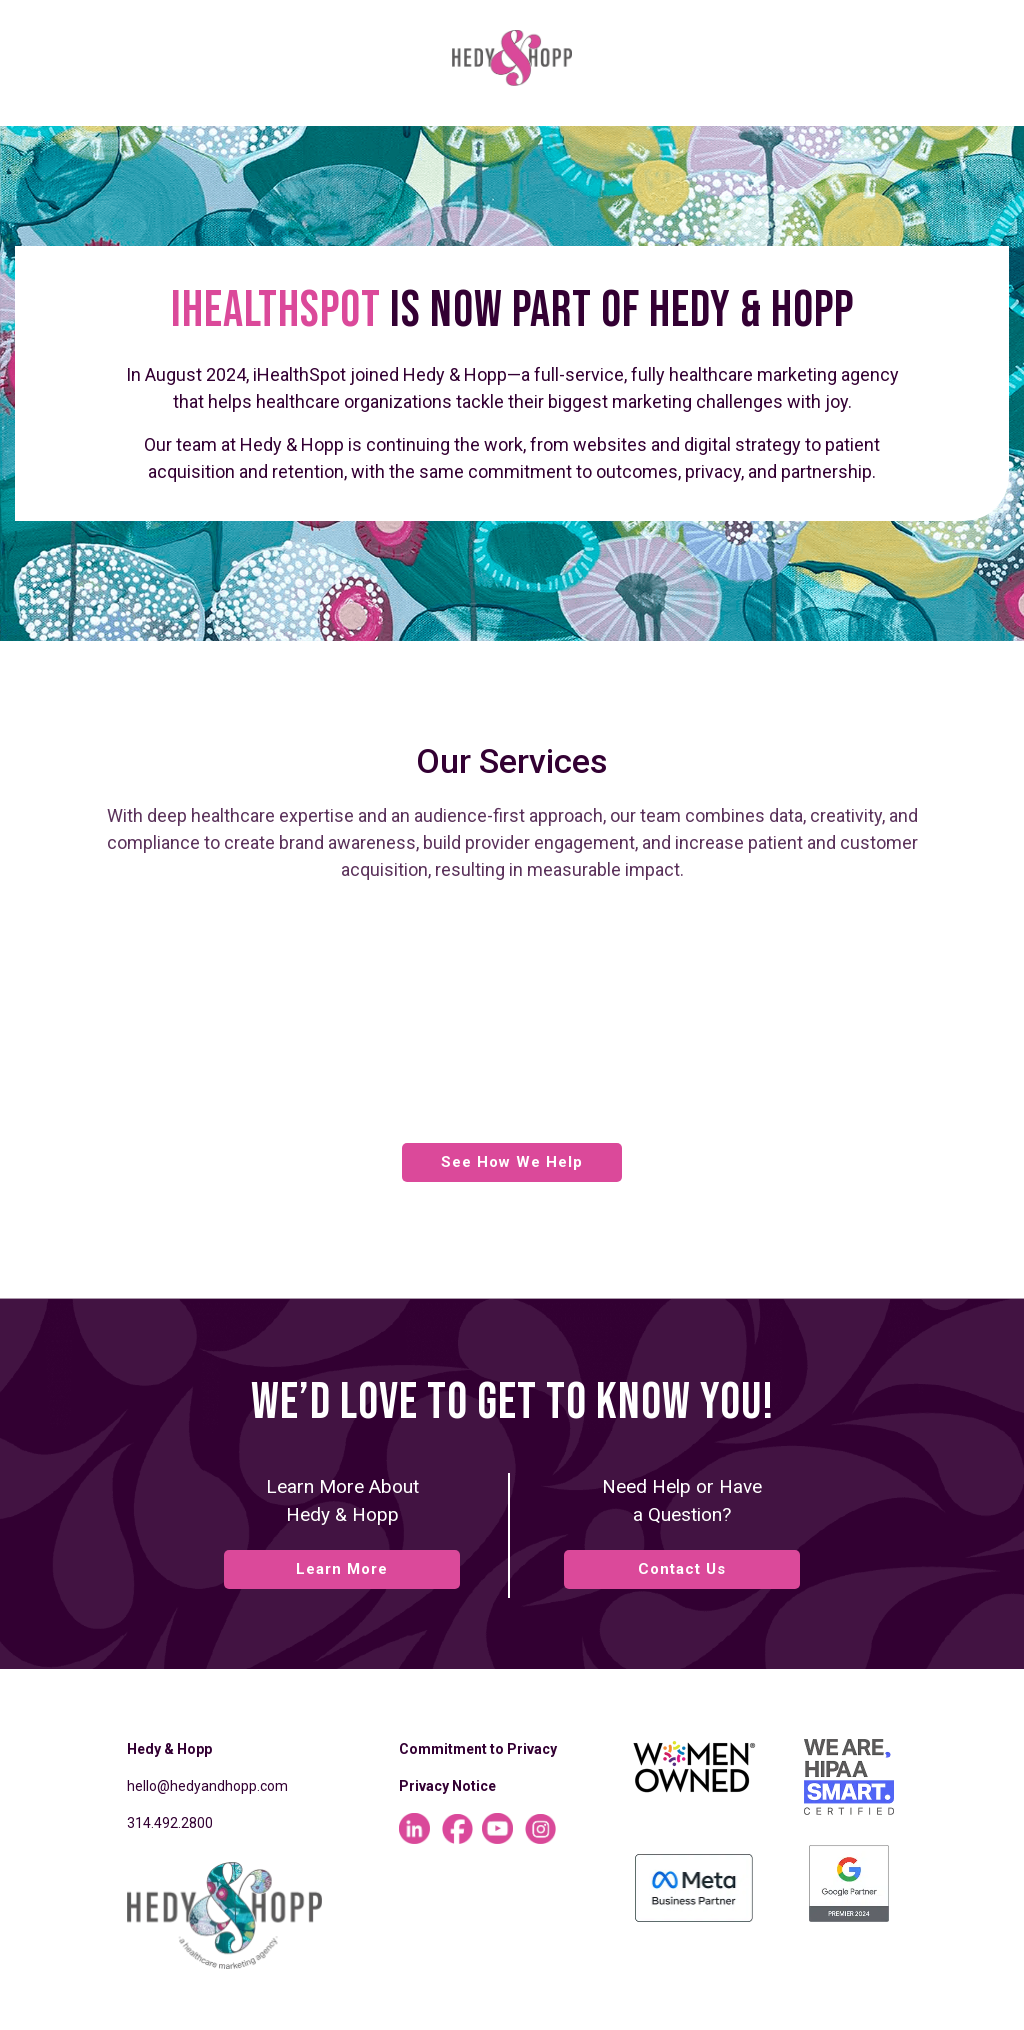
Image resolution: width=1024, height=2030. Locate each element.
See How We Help (512, 1162)
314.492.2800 (170, 1823)
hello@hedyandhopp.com (207, 1786)
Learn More (342, 1569)
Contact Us (682, 1569)
